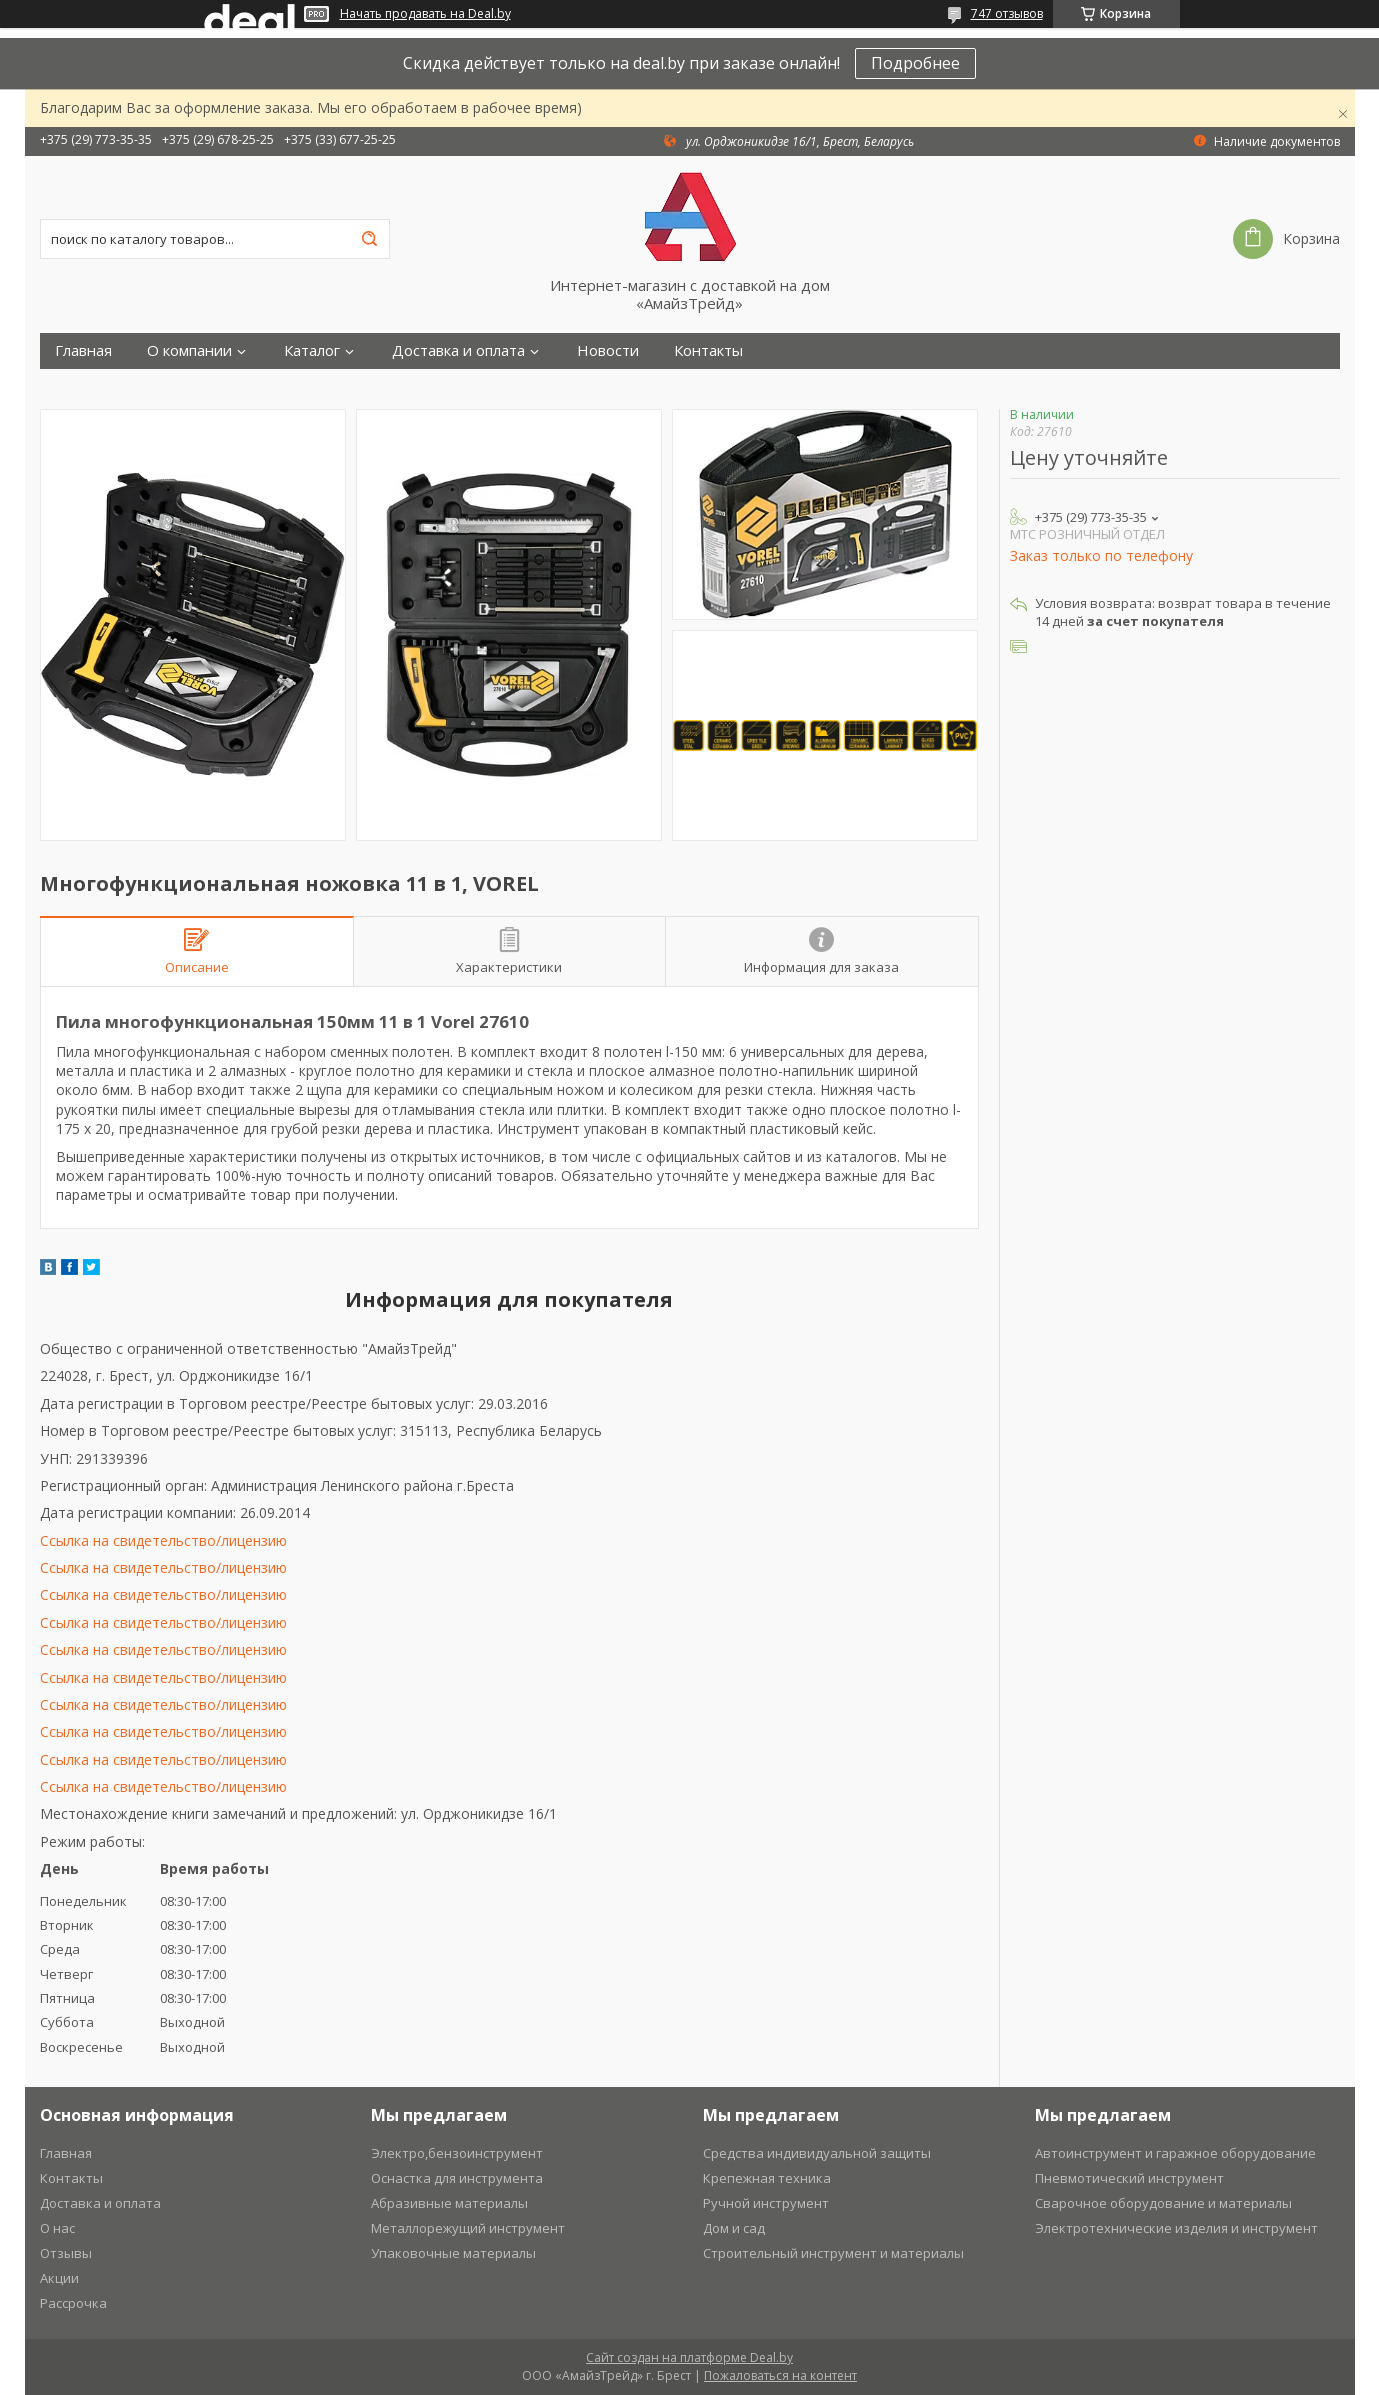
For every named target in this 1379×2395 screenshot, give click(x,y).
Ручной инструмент (766, 2203)
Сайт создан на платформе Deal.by (689, 2357)
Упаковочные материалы (453, 2253)
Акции (59, 2278)
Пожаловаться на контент (780, 2375)
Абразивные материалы (449, 2203)
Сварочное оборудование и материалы (1163, 2203)
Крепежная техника (767, 2178)
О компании (189, 350)
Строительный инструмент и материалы (833, 2253)
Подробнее (915, 63)
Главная (83, 350)
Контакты (708, 350)
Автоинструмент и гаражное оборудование (1175, 2153)
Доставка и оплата (458, 350)
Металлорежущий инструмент (468, 2228)
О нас (57, 2228)
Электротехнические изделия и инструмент (1176, 2228)
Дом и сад (734, 2228)
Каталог (312, 350)
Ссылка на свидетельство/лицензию (163, 1540)
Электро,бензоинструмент (457, 2153)
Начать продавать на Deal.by (425, 14)
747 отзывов (1007, 13)
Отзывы (66, 2253)
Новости (608, 350)
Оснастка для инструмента (457, 2178)
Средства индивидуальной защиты (817, 2153)
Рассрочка (73, 2303)
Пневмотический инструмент (1129, 2178)
